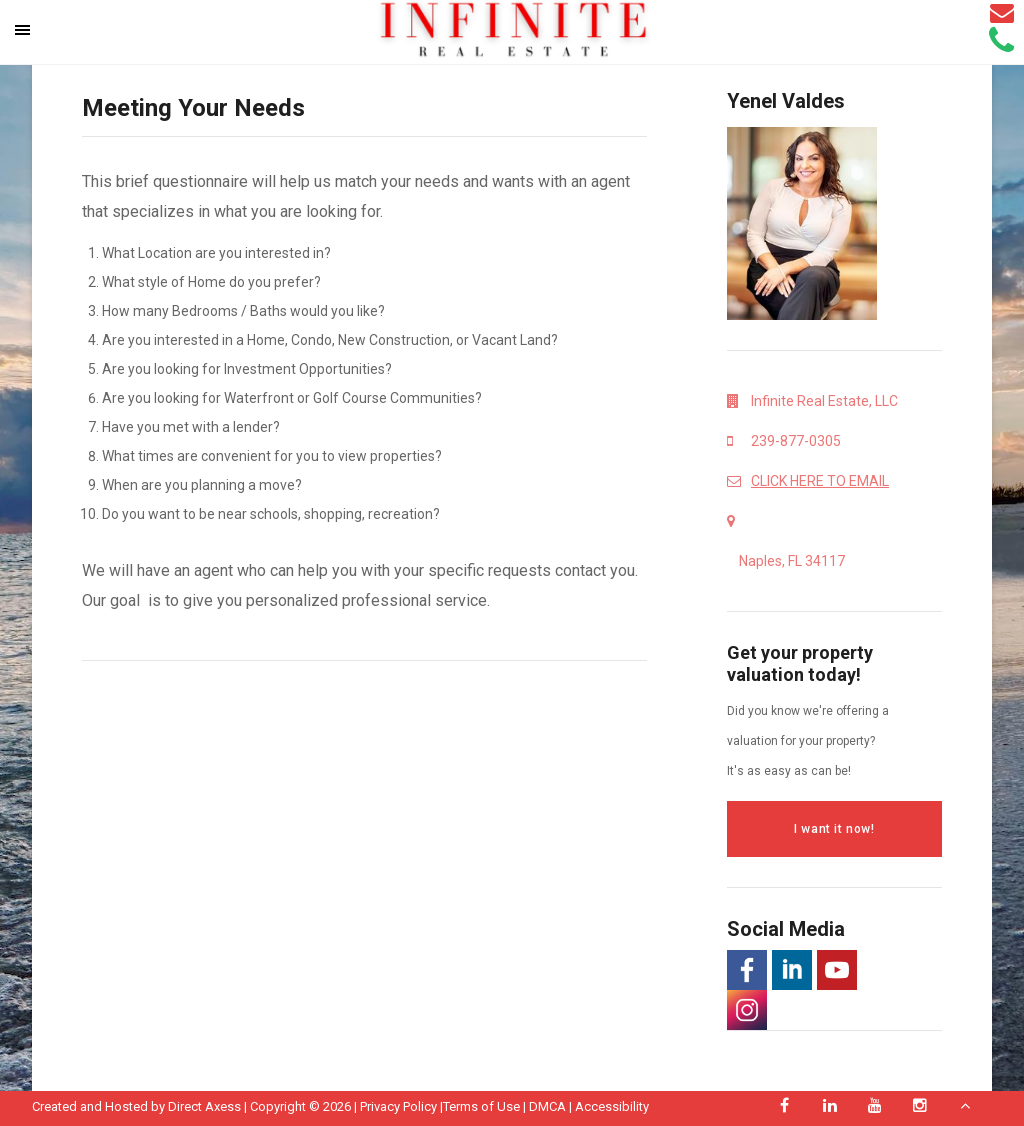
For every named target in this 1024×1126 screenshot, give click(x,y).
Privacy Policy (398, 1106)
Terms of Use (481, 1106)
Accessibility (612, 1106)
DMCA (547, 1106)
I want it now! (834, 829)
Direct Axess (204, 1106)
